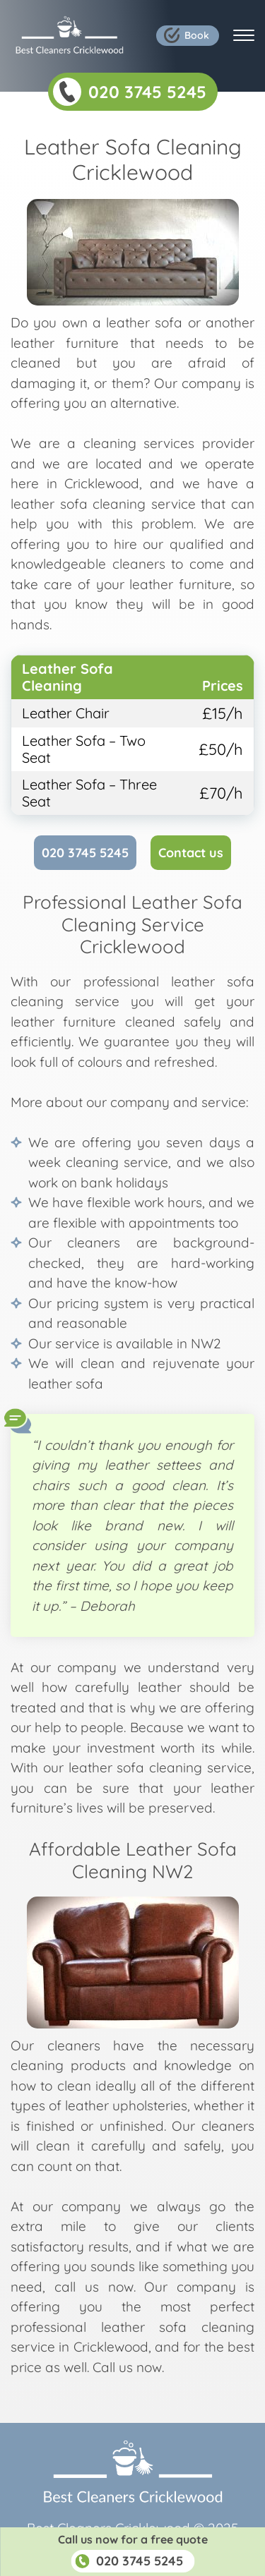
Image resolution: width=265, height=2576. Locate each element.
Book (196, 35)
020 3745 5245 (85, 853)
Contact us (190, 853)
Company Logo (69, 35)
